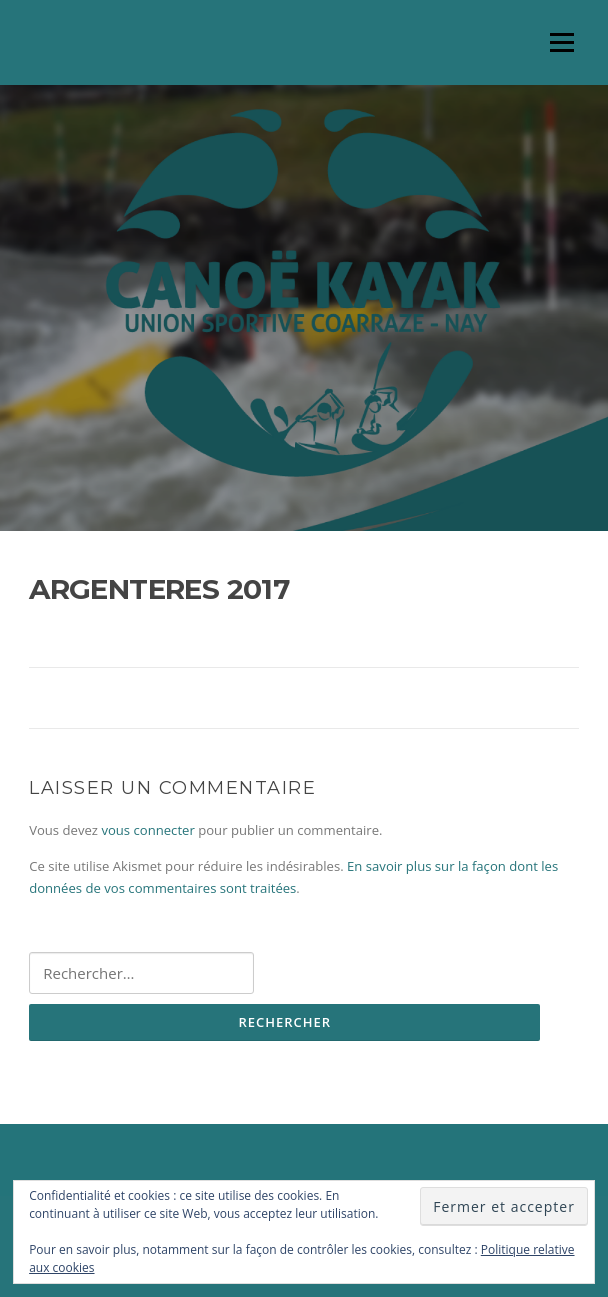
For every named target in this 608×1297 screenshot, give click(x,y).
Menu (561, 42)
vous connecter (147, 830)
